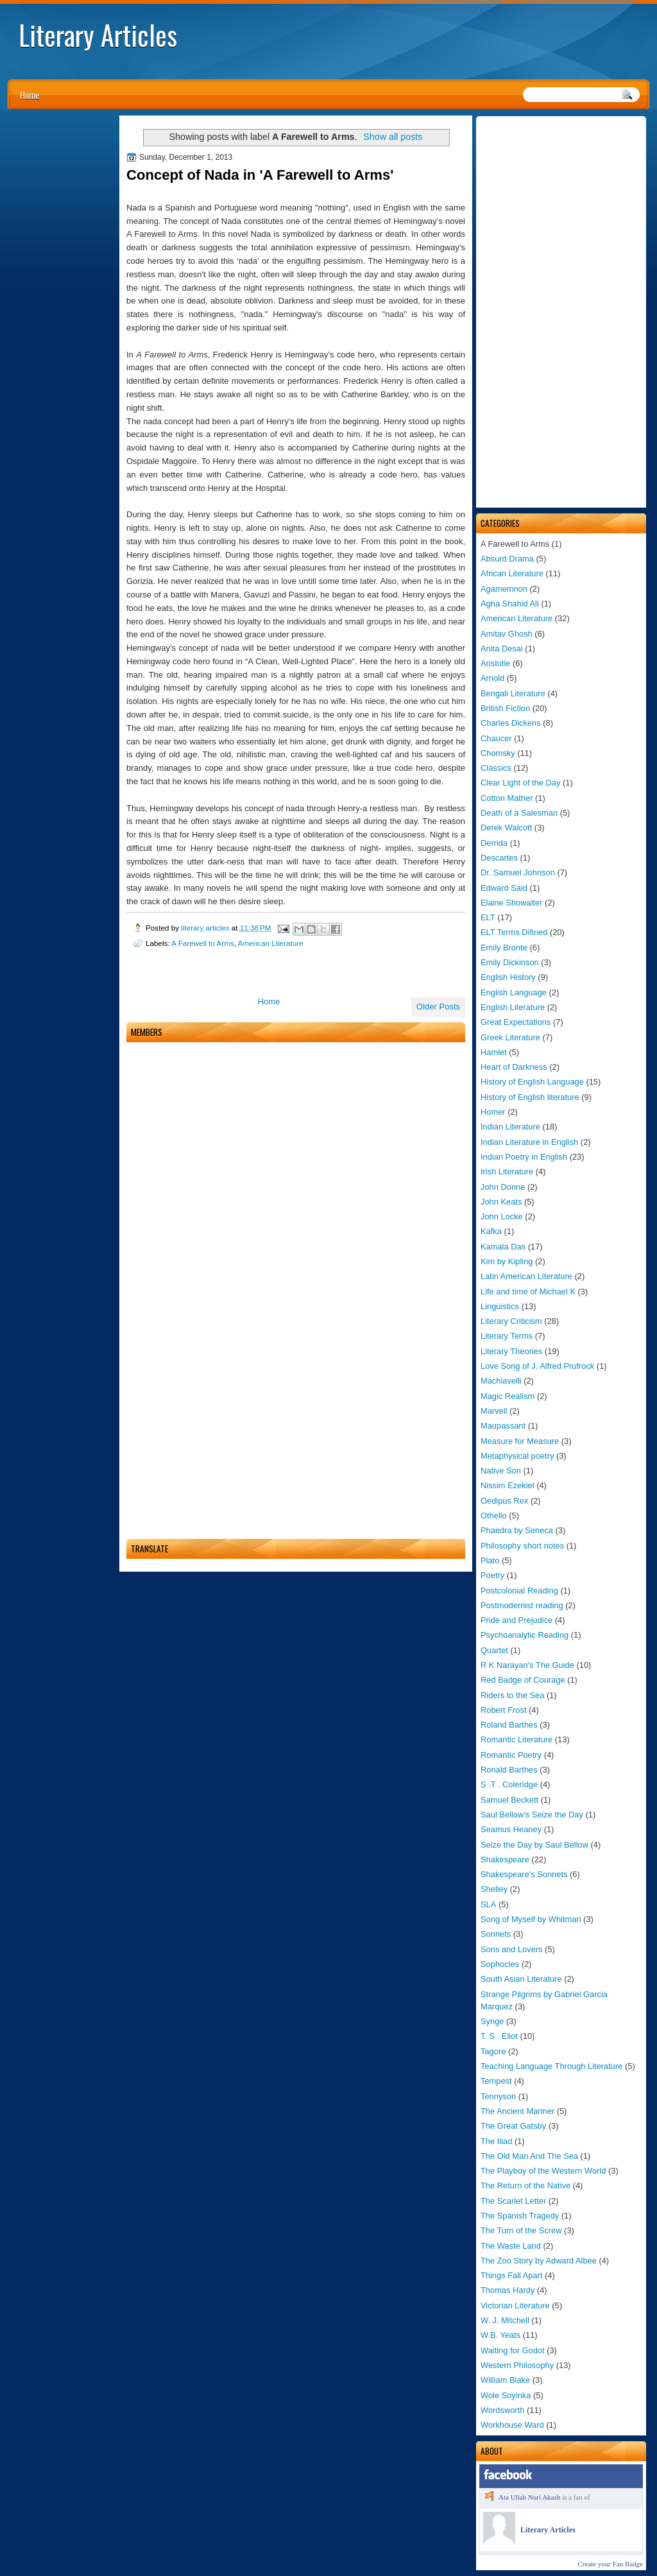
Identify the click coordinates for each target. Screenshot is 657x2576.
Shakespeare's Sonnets (524, 1874)
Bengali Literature (513, 693)
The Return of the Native (525, 2185)
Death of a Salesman (519, 813)
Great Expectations (515, 1022)
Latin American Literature (526, 1276)
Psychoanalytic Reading (524, 1635)
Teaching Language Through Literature (551, 2066)
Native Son (501, 1470)
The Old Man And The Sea (529, 2156)
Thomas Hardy (507, 2290)
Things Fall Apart (512, 2275)
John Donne (503, 1187)
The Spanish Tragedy (520, 2215)
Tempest (496, 2081)
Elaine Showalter (512, 902)
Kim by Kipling (507, 1261)
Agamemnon (504, 589)
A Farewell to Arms (202, 943)
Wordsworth (502, 2410)
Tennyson (498, 2096)
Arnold (492, 678)
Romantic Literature (516, 1739)
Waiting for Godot (513, 2350)
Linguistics (500, 1306)
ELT (488, 917)
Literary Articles (98, 35)
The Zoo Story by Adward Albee (539, 2260)
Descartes (499, 858)
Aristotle (495, 663)
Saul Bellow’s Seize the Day (532, 1814)
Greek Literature (510, 1037)
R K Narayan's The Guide (527, 1665)
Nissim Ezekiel (507, 1485)
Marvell (494, 1411)
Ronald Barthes (509, 1769)
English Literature (513, 1007)
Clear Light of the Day (520, 782)
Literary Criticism (511, 1321)
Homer (493, 1112)
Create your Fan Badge (610, 2564)
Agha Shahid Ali (510, 603)
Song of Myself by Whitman (531, 1919)
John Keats (501, 1201)
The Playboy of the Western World (543, 2171)
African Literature (512, 573)
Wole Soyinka (506, 2395)
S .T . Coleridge (509, 1784)
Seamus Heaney (511, 1829)
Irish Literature (507, 1171)
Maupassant (503, 1425)
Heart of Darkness (514, 1067)
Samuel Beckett (509, 1800)
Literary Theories (511, 1351)
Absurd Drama (507, 558)
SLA (488, 1904)
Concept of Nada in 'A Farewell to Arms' (259, 175)
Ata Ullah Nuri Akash (529, 2497)
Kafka (491, 1231)
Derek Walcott (506, 827)
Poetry (492, 1575)
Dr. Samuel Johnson (518, 872)
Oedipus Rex (504, 1501)
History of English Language (532, 1081)
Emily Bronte (504, 947)
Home (29, 94)
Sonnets (496, 1934)
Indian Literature (510, 1126)
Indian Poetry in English (524, 1157)
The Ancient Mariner (517, 2111)
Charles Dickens (511, 723)
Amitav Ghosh (507, 634)
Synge (492, 2021)
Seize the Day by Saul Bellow (534, 1845)
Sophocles (500, 1964)
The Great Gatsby (513, 2126)
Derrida (494, 843)
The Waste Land (511, 2246)
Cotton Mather (507, 798)
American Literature (516, 618)
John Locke (502, 1216)
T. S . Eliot (499, 2036)
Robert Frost (503, 1710)
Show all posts (392, 137)
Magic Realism (507, 1396)
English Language (514, 992)
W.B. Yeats (500, 2335)
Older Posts (438, 1006)
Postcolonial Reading (519, 1590)
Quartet (494, 1650)
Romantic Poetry (511, 1755)
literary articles (206, 927)
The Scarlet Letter (513, 2201)
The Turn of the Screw (521, 2230)
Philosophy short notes (522, 1545)
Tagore (493, 2051)
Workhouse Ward (512, 2425)
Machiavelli (501, 1381)
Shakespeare (505, 1859)
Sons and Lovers (512, 1949)
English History (508, 977)
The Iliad (496, 2141)
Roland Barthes (509, 1725)
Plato (490, 1560)
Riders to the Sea (512, 1695)
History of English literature (530, 1097)
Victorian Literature (515, 2305)
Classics (496, 768)
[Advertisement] (561, 311)
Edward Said (504, 888)
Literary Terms (507, 1336)
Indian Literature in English (529, 1142)
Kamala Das (503, 1246)
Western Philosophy (517, 2365)
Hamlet (494, 1052)
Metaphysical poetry (517, 1456)
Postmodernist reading (522, 1605)
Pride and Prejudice (516, 1620)
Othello (494, 1515)
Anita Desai (502, 648)
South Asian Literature (521, 1979)
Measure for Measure (520, 1441)
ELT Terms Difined (514, 932)
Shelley (494, 1889)
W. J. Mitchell (505, 2320)
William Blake (505, 2380)
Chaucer (496, 738)
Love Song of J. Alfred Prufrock (537, 1366)
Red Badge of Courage (523, 1680)
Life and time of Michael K (528, 1291)
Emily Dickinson (510, 962)
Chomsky (498, 753)
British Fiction (505, 708)
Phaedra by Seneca (517, 1530)
